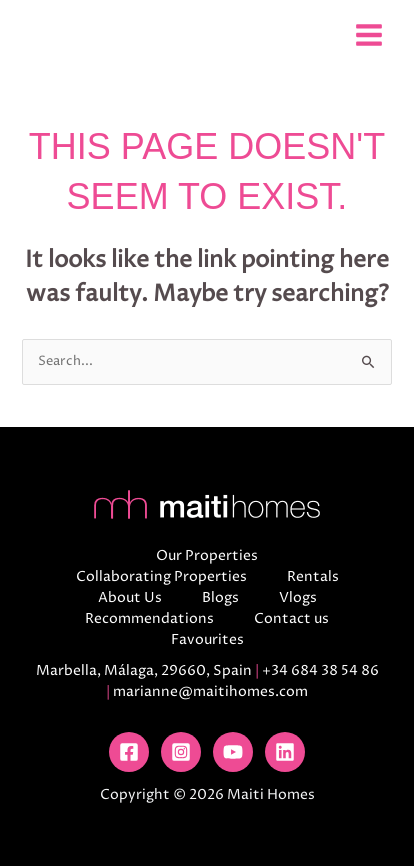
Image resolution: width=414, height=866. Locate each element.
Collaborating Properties (161, 576)
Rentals (313, 576)
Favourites (207, 639)
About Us (130, 597)
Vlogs (298, 597)
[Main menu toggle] (368, 34)
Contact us (291, 618)
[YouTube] (233, 752)
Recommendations (149, 618)
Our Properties (207, 555)
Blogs (220, 597)
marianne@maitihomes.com (210, 691)
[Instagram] (181, 752)
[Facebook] (129, 752)
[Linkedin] (285, 752)
